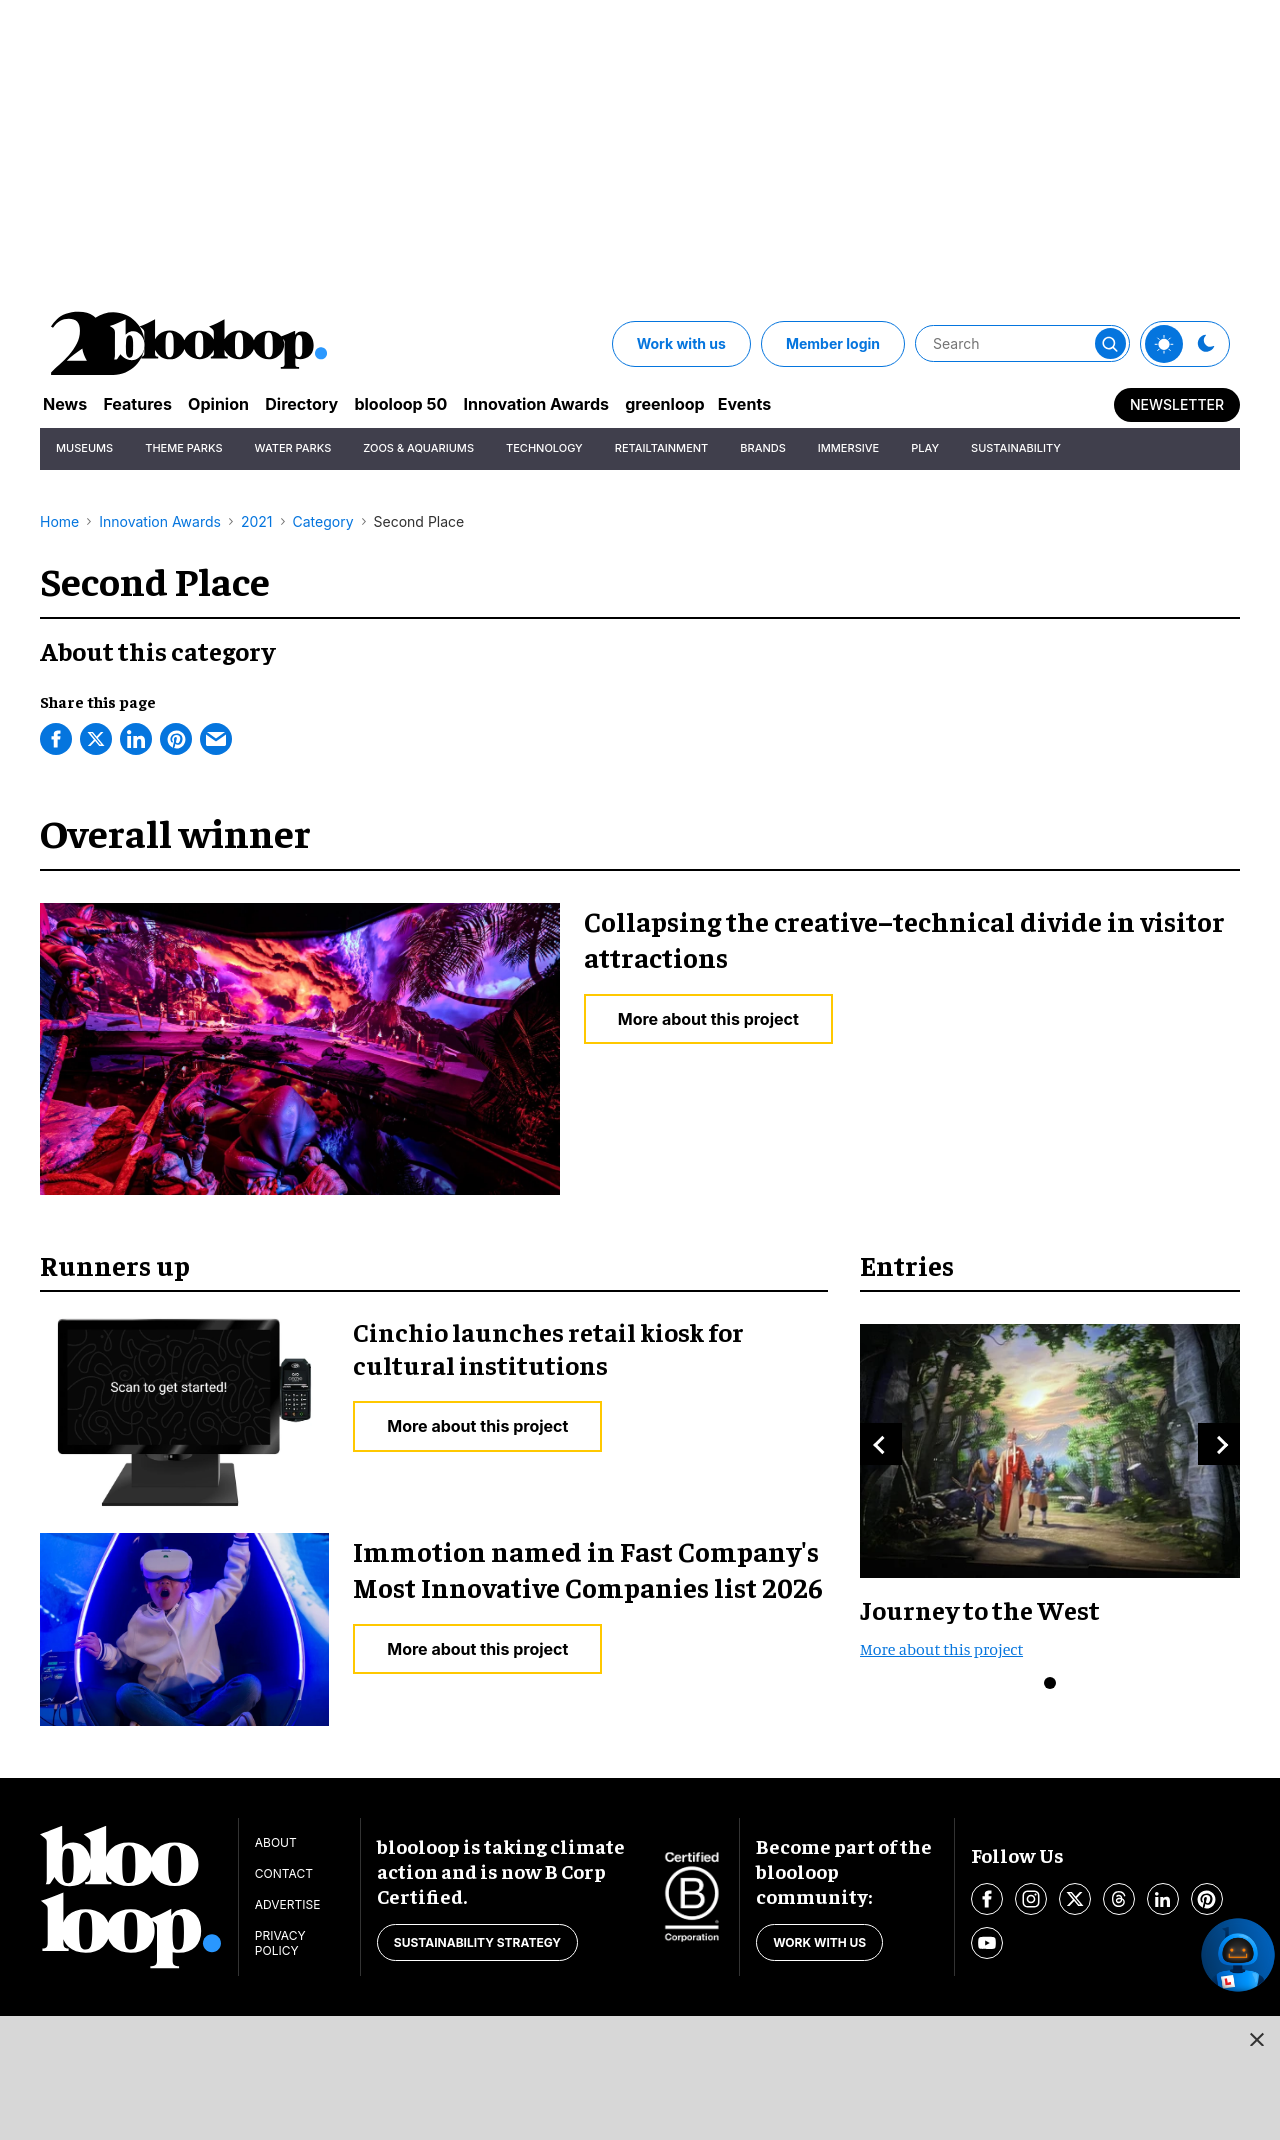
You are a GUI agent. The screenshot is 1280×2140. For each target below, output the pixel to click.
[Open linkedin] (1163, 1899)
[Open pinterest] (1207, 1899)
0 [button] (1050, 1683)
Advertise (288, 1904)
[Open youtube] (987, 1943)
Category (323, 521)
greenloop (720, 405)
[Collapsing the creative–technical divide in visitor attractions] (300, 1046)
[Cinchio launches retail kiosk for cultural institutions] (184, 1410)
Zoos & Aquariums (418, 450)
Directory (326, 405)
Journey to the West (980, 1609)
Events (807, 405)
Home (59, 521)
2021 (257, 521)
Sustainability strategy (477, 1942)
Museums (84, 450)
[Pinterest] (176, 739)
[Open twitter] (1075, 1899)
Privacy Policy (280, 1943)
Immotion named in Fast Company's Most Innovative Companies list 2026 (588, 1568)
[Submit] (1112, 344)
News (67, 405)
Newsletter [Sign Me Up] (1177, 405)
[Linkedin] (136, 739)
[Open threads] (1119, 1899)
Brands (763, 450)
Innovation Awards (581, 405)
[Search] (1022, 344)
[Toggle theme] (1164, 344)
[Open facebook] (987, 1899)
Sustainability (1016, 450)
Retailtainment (662, 450)
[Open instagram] (1031, 1899)
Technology (544, 450)
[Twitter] (96, 739)
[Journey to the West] (1050, 1448)
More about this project (708, 1019)
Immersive (848, 450)
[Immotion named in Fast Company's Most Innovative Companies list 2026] (184, 1626)
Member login (833, 343)
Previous (881, 1444)
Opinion (235, 405)
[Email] (216, 739)
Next (1219, 1444)
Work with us (681, 343)
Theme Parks (183, 450)
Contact (284, 1873)
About (276, 1842)
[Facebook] (56, 739)
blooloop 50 (435, 405)
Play (925, 450)
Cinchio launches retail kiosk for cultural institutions (548, 1348)
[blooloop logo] (190, 343)
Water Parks (293, 450)
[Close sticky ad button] (1253, 2043)
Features (147, 405)
